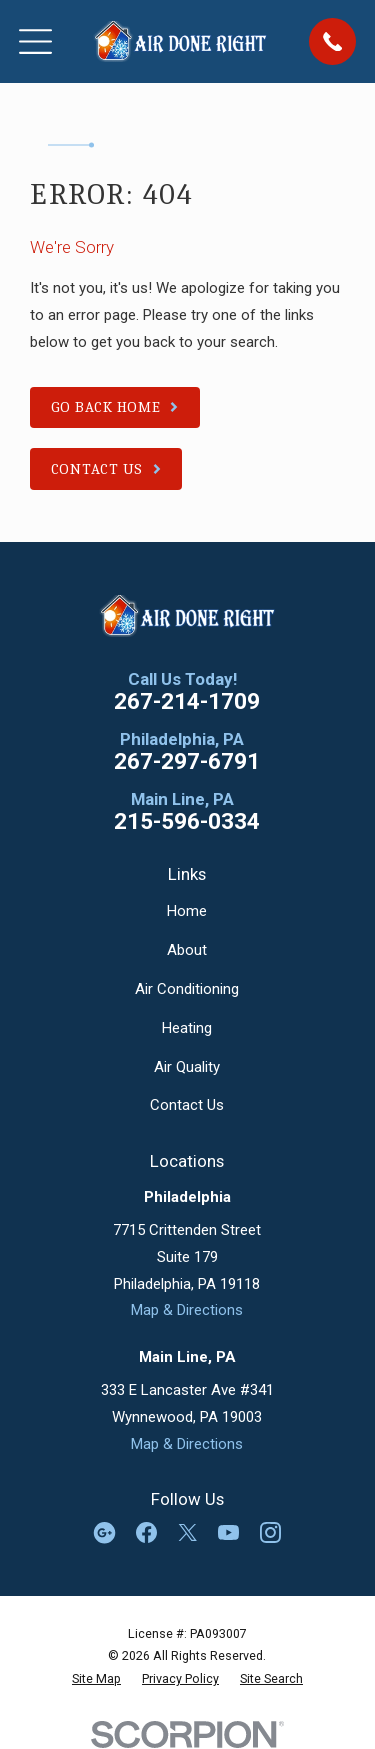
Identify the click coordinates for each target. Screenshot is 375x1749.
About (187, 950)
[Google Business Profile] (104, 1532)
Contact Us (187, 1105)
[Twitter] (187, 1532)
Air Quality (187, 1067)
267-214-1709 (187, 701)
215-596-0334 (187, 821)
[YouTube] (228, 1532)
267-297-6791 (187, 761)
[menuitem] (96, 1679)
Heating (187, 1028)
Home (187, 911)
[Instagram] (270, 1532)
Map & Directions (187, 1310)
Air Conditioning (187, 989)
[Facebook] (146, 1532)
